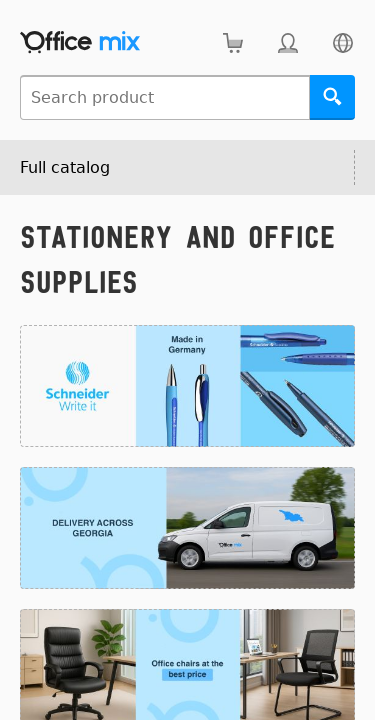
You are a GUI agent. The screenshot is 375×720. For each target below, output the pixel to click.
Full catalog (65, 167)
